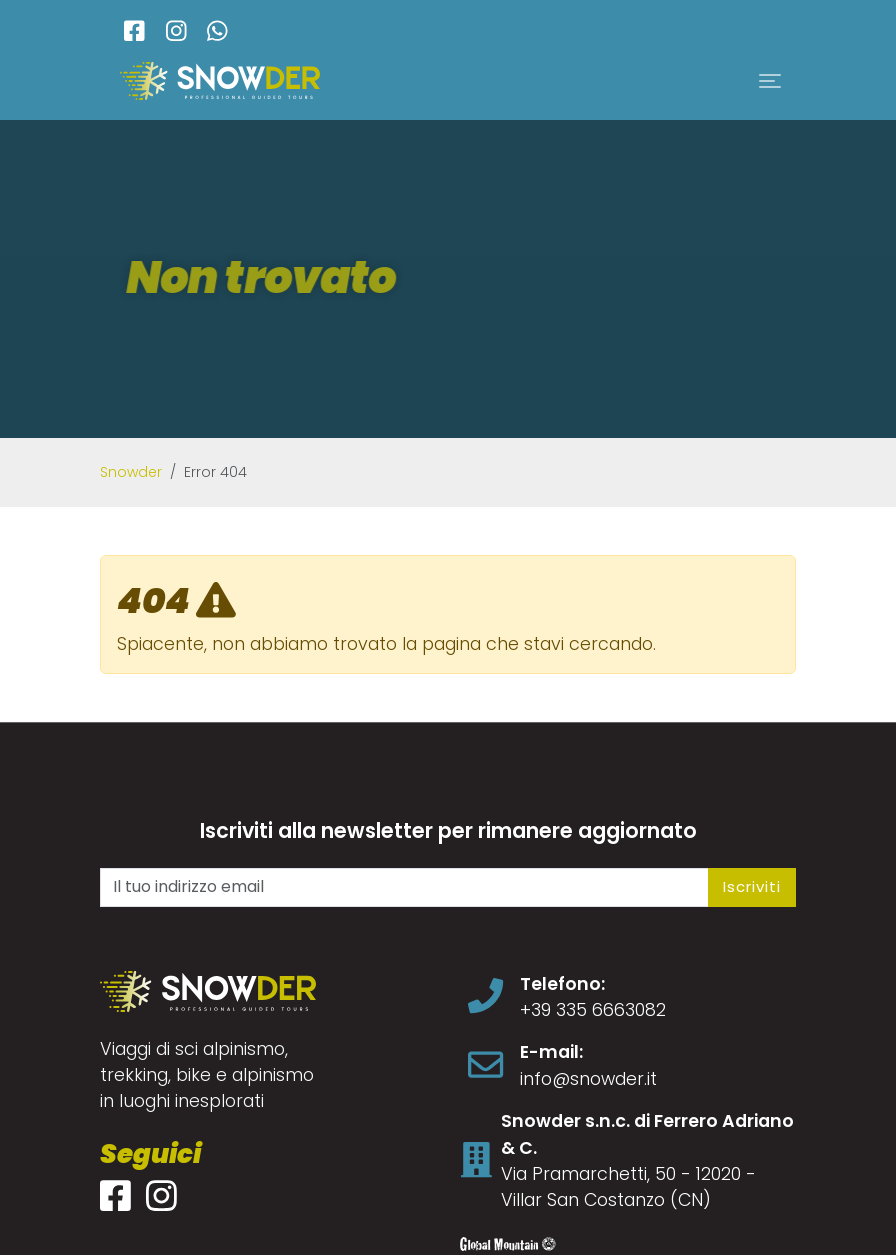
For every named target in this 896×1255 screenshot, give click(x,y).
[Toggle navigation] (770, 81)
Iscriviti (752, 886)
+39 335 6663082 (593, 1010)
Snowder (131, 472)
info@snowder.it (588, 1079)
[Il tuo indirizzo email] (404, 887)
